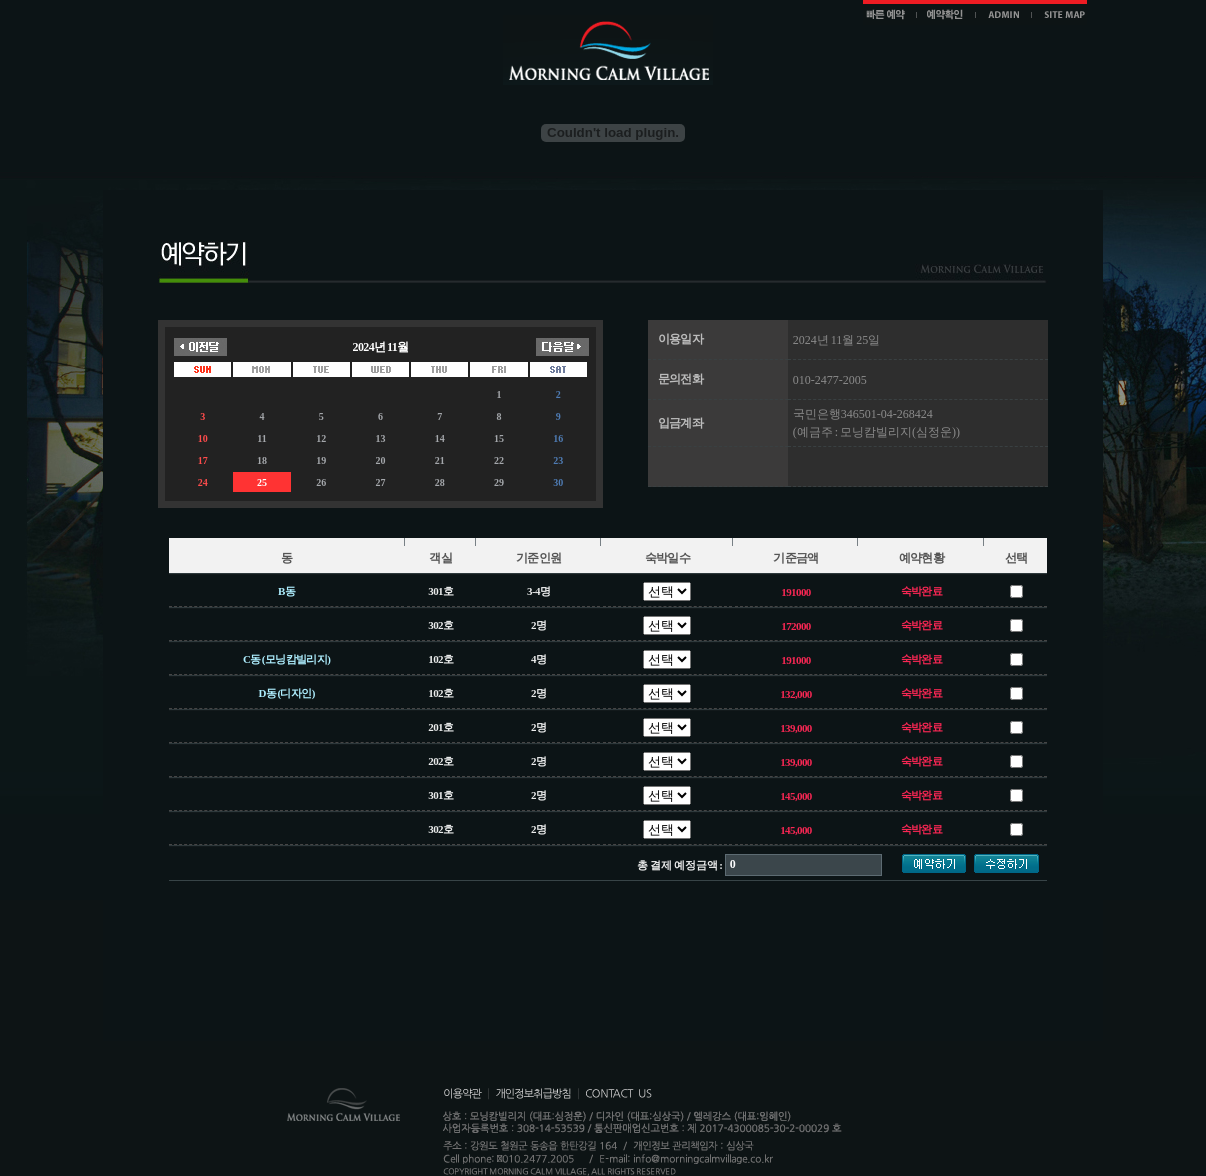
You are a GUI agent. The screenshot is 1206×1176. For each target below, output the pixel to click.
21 (440, 460)
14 (440, 438)
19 (321, 460)
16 (558, 438)
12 (321, 438)
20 (380, 460)
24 (203, 482)
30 (558, 482)
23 (558, 460)
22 (499, 460)
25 (262, 482)
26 (321, 482)
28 (440, 482)
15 (499, 438)
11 (261, 438)
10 (203, 438)
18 (262, 460)
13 (380, 438)
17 (203, 460)
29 (499, 482)
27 (380, 482)
